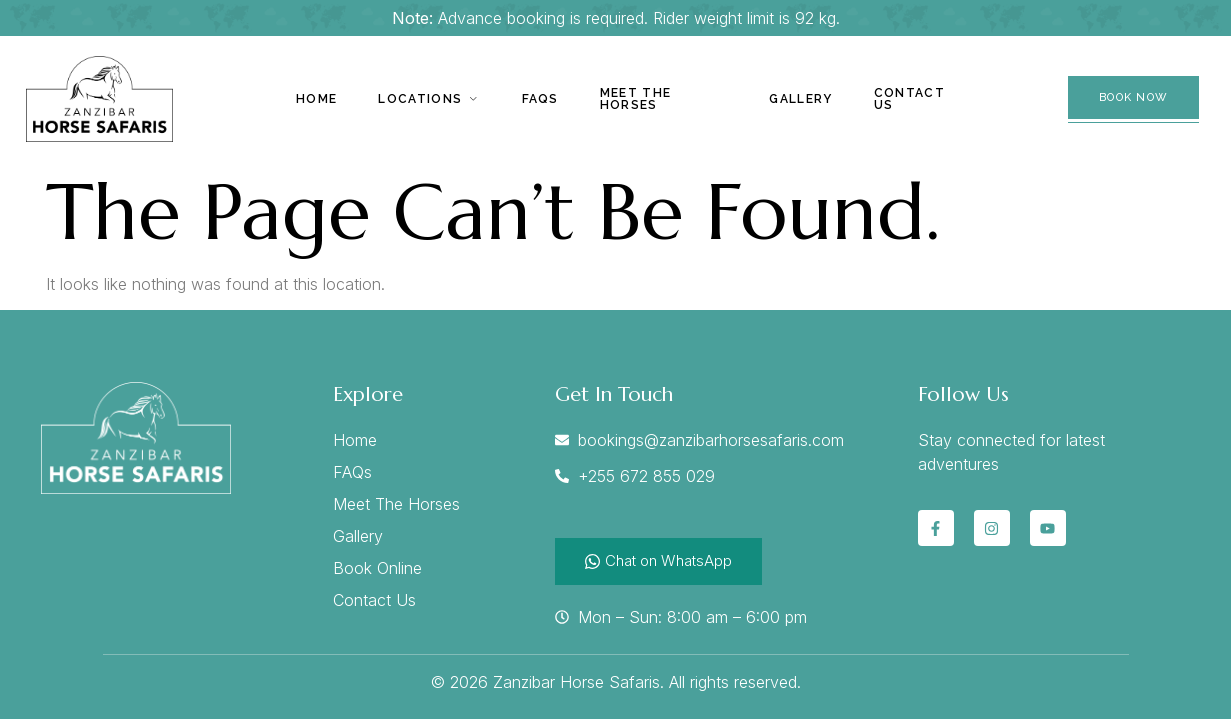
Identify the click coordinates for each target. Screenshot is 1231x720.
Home (317, 99)
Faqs (538, 99)
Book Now (1133, 97)
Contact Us (907, 99)
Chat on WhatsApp (658, 560)
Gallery (800, 99)
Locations (429, 99)
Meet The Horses (632, 99)
